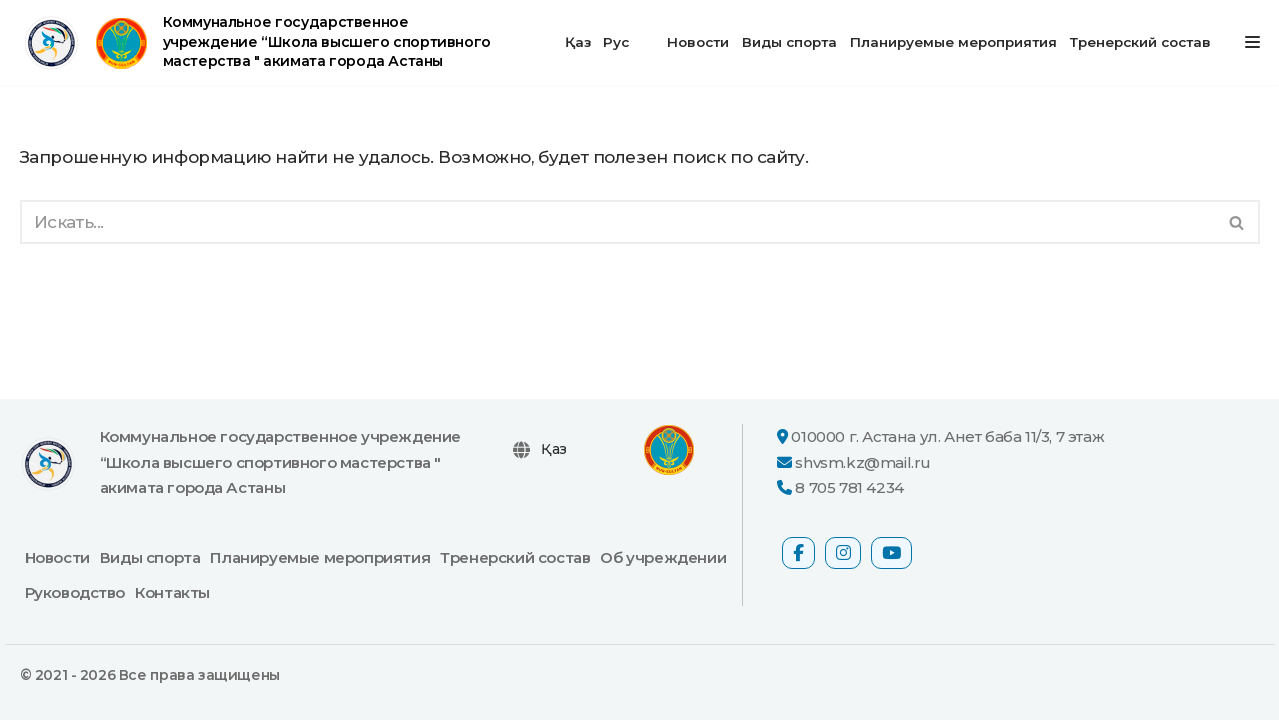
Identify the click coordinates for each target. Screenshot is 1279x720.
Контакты (172, 592)
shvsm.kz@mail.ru (863, 462)
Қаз (578, 42)
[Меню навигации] (1252, 42)
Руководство (75, 592)
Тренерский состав (1140, 42)
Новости (698, 42)
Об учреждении (663, 557)
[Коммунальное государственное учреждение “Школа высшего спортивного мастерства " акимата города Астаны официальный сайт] (259, 42)
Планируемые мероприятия (953, 42)
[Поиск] (617, 222)
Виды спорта (789, 42)
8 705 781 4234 (849, 487)
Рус (616, 42)
